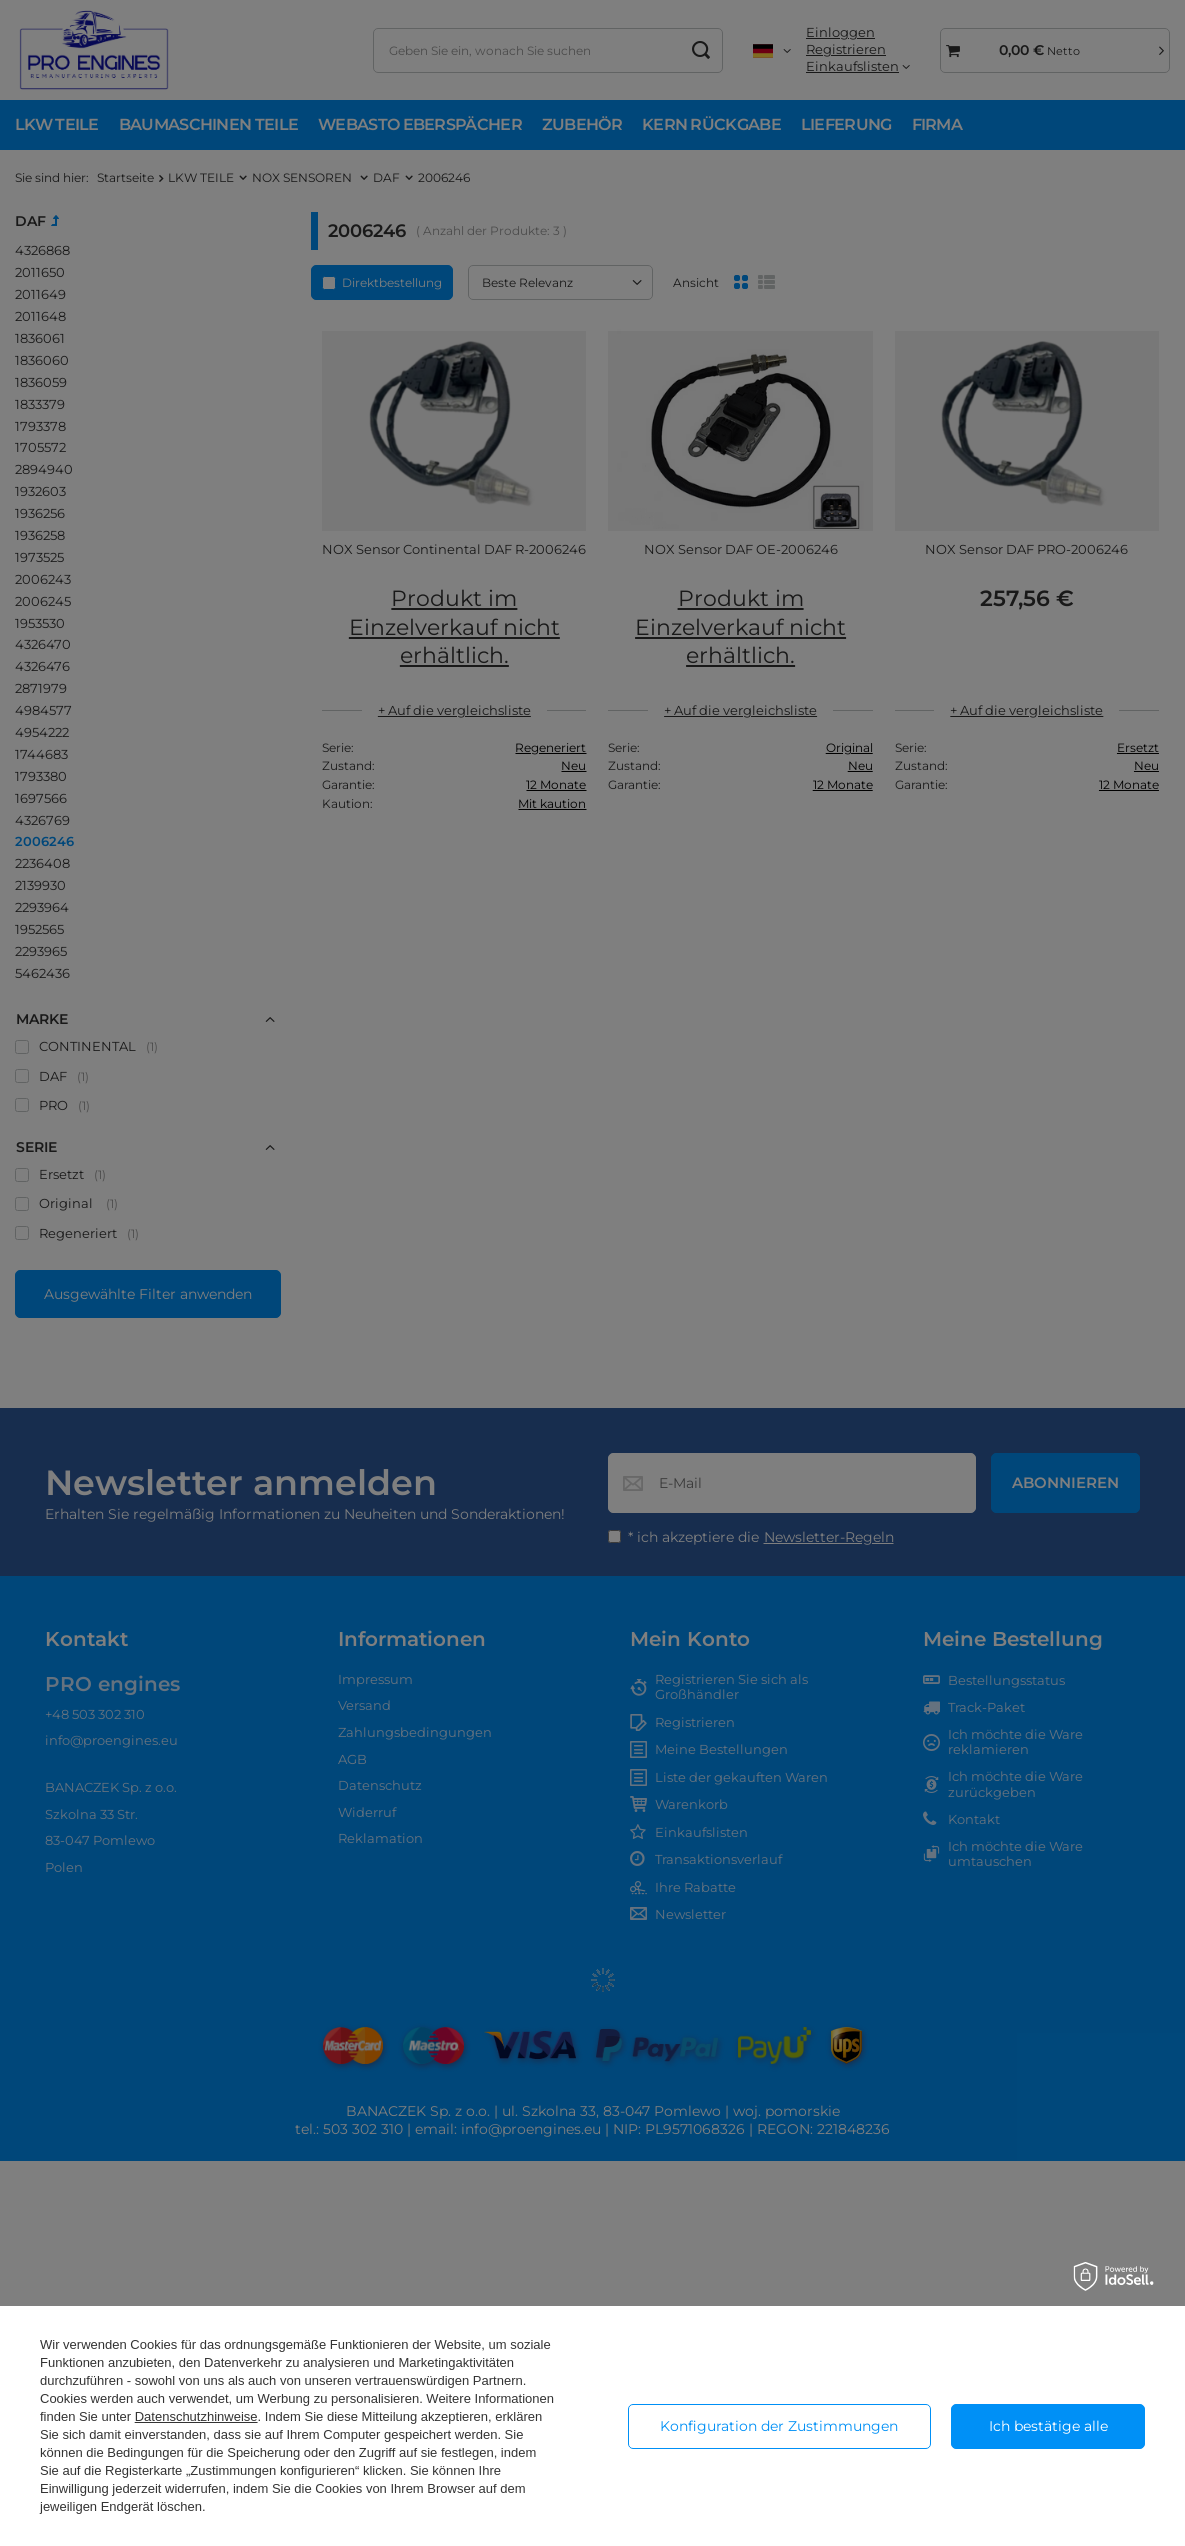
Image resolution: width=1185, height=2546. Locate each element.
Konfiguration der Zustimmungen (779, 2426)
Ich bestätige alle (1048, 2426)
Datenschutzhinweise (196, 2416)
